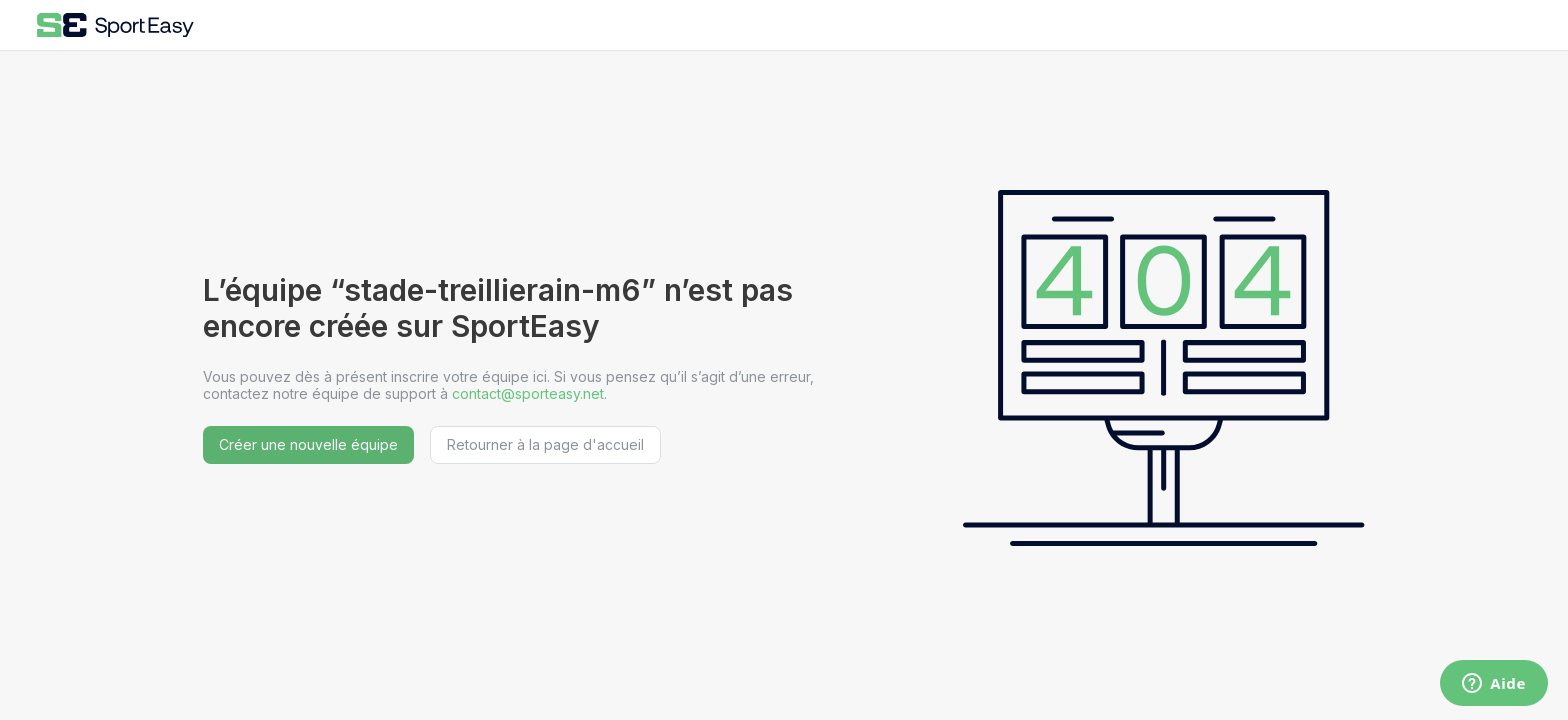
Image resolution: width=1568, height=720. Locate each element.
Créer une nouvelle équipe (308, 444)
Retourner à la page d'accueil (545, 444)
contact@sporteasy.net (528, 393)
